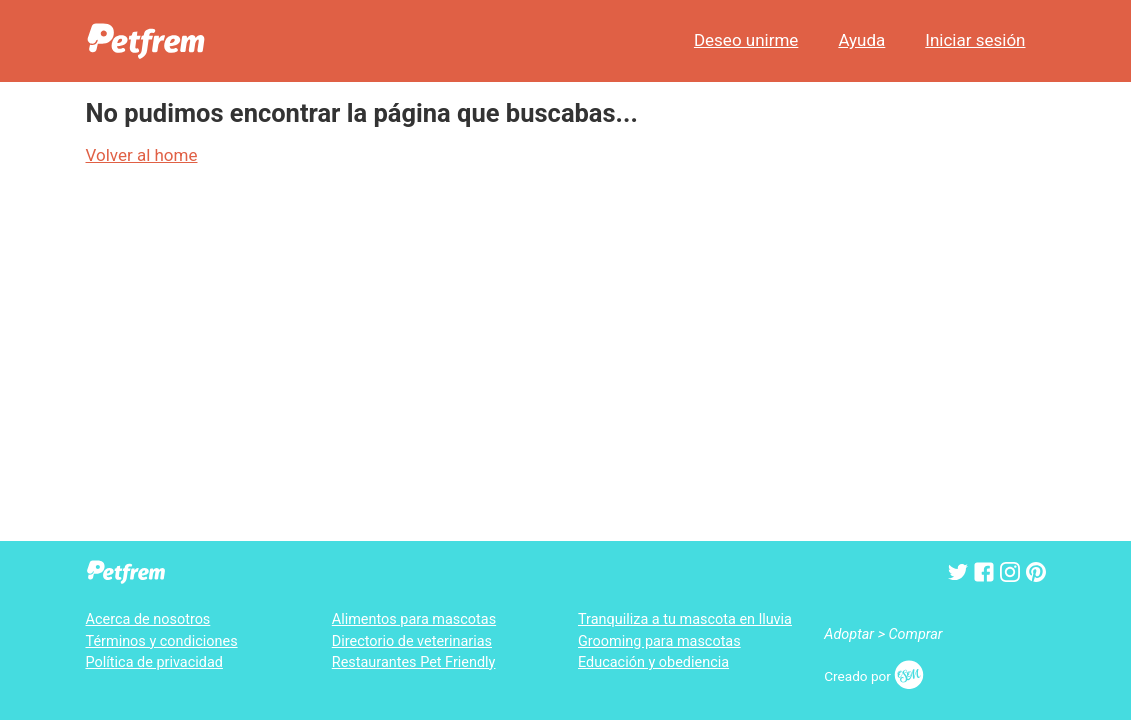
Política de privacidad (154, 662)
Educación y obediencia (653, 662)
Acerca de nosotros (148, 619)
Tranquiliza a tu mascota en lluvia (685, 619)
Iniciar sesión (975, 40)
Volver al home (142, 155)
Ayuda (861, 40)
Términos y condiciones (162, 641)
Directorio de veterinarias (412, 641)
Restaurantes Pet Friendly (414, 662)
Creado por (874, 676)
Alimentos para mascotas (414, 619)
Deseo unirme (746, 40)
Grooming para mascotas (659, 641)
